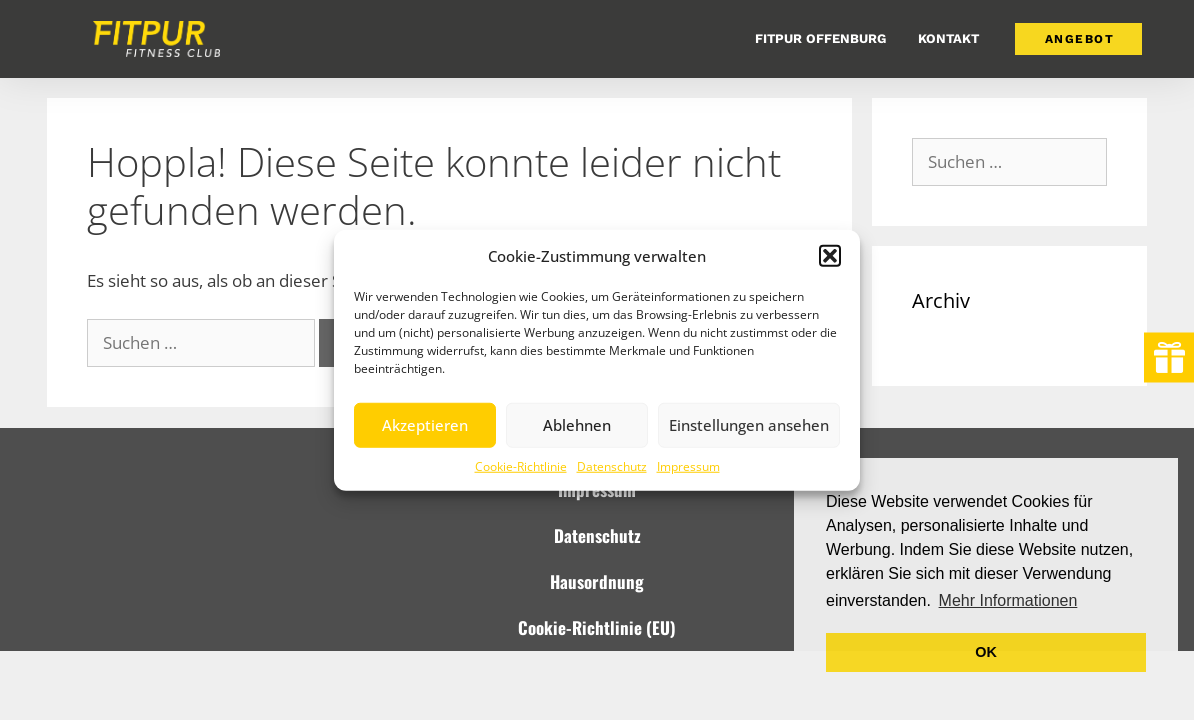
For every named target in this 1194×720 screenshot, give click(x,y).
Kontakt (948, 38)
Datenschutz (612, 465)
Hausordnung (597, 581)
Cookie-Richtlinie (521, 465)
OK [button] (986, 652)
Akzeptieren (425, 425)
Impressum (688, 465)
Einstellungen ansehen (749, 425)
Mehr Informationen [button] (1008, 600)
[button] (830, 256)
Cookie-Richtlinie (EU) (597, 627)
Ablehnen (577, 425)
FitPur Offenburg (820, 38)
